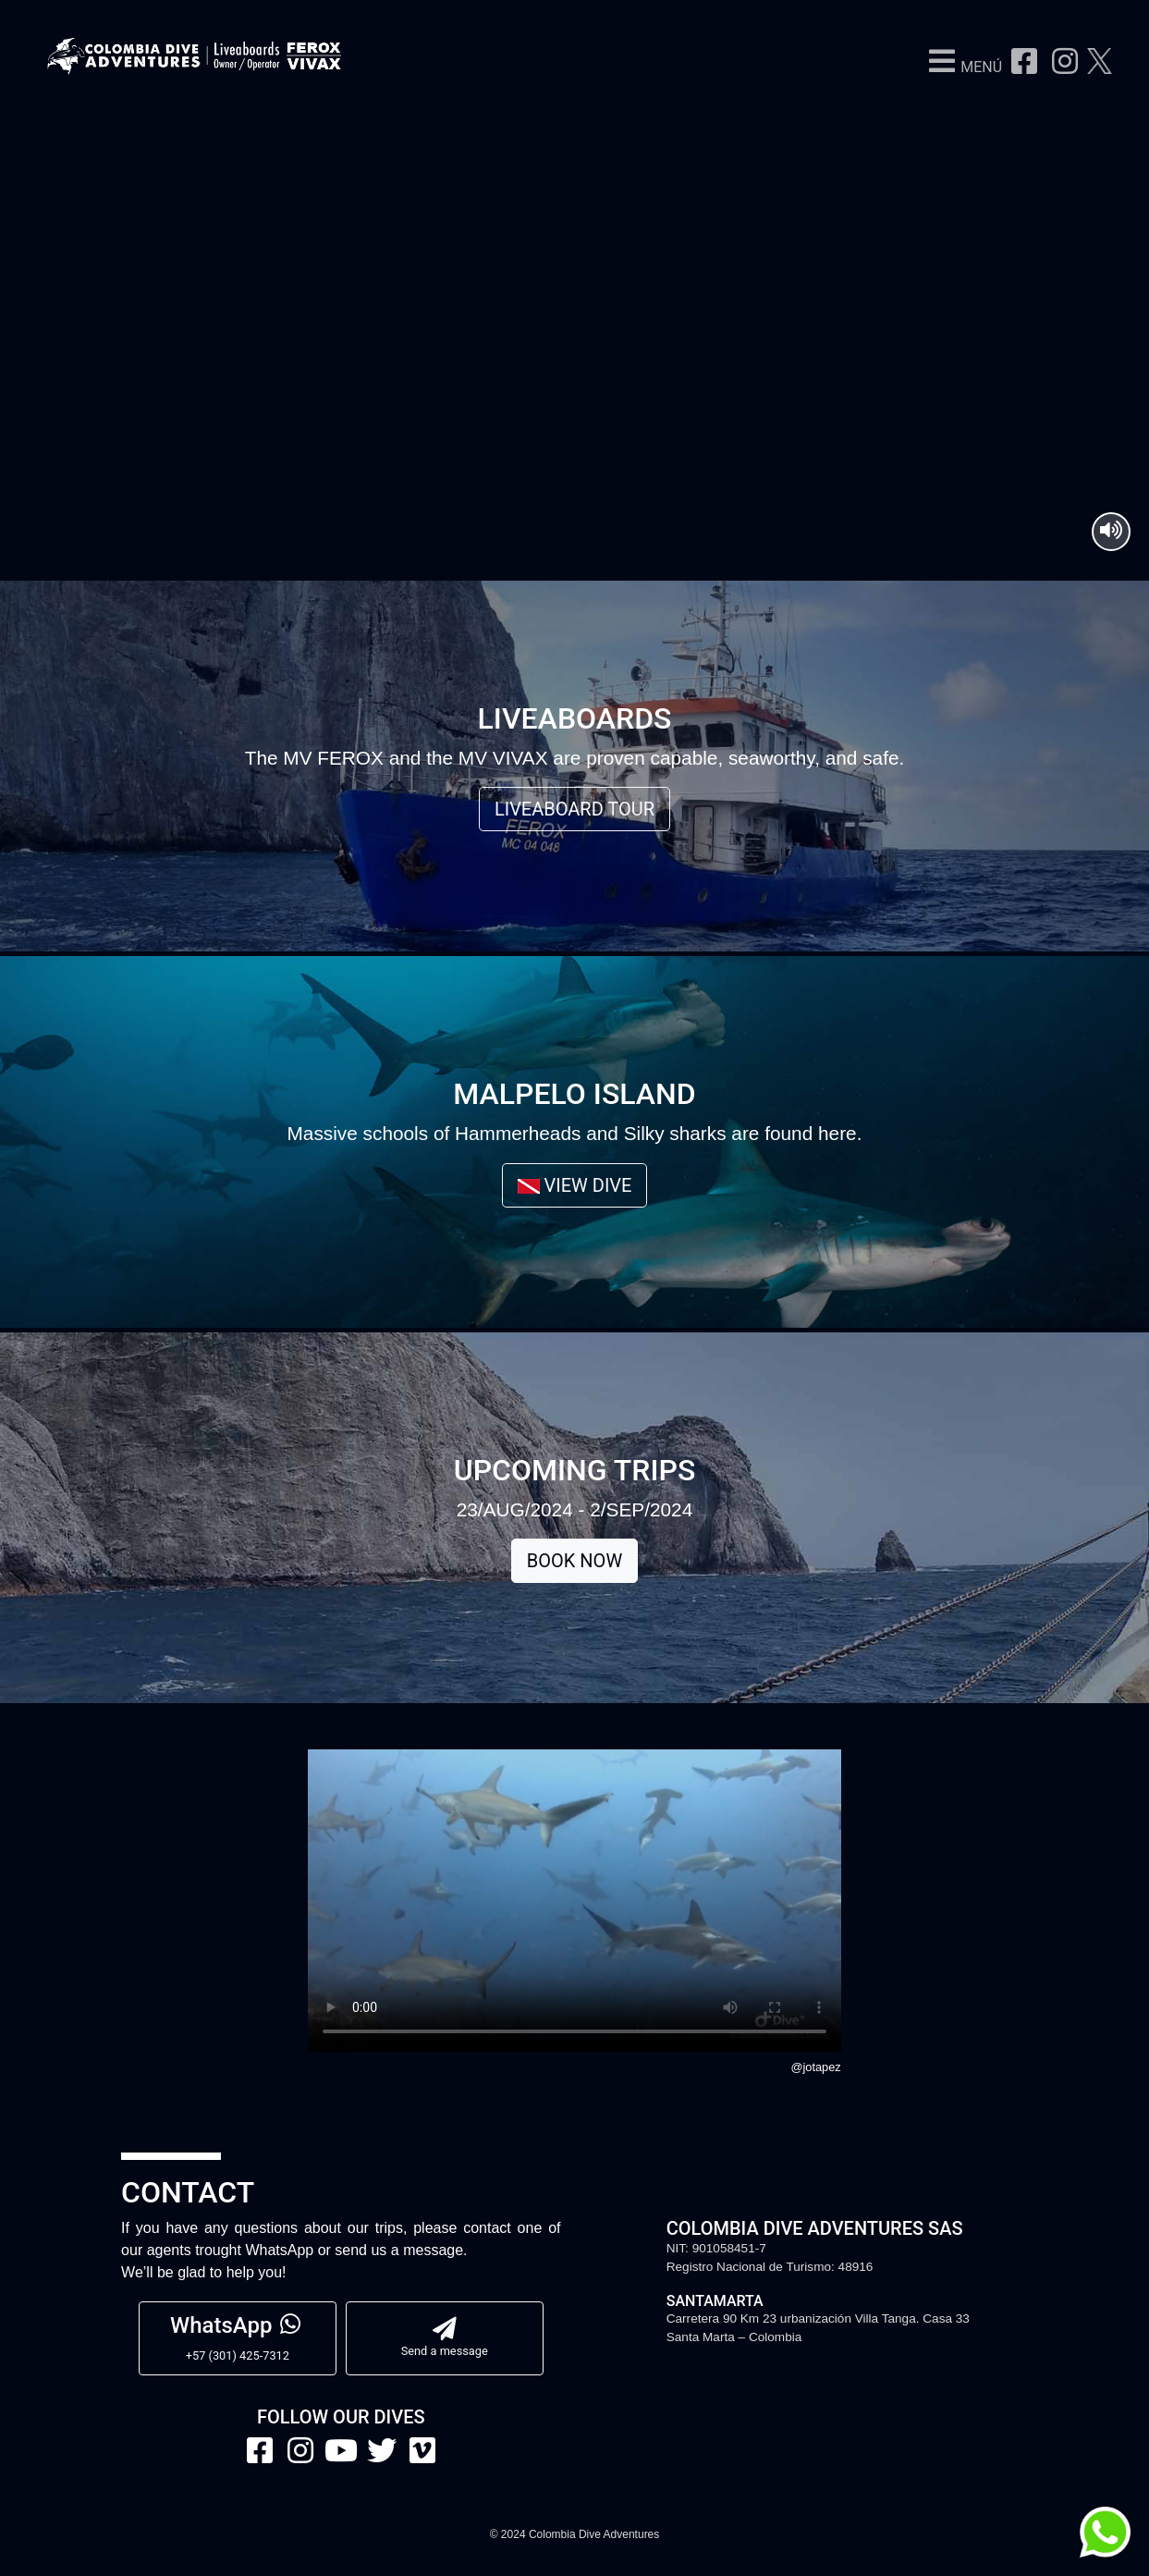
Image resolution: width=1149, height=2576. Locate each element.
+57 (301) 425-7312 (237, 2337)
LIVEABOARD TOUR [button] (574, 809)
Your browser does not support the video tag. (574, 1900)
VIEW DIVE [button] (575, 1185)
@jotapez (815, 2067)
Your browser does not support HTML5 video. (574, 287)
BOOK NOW (574, 1561)
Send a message (444, 2337)
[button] (960, 67)
